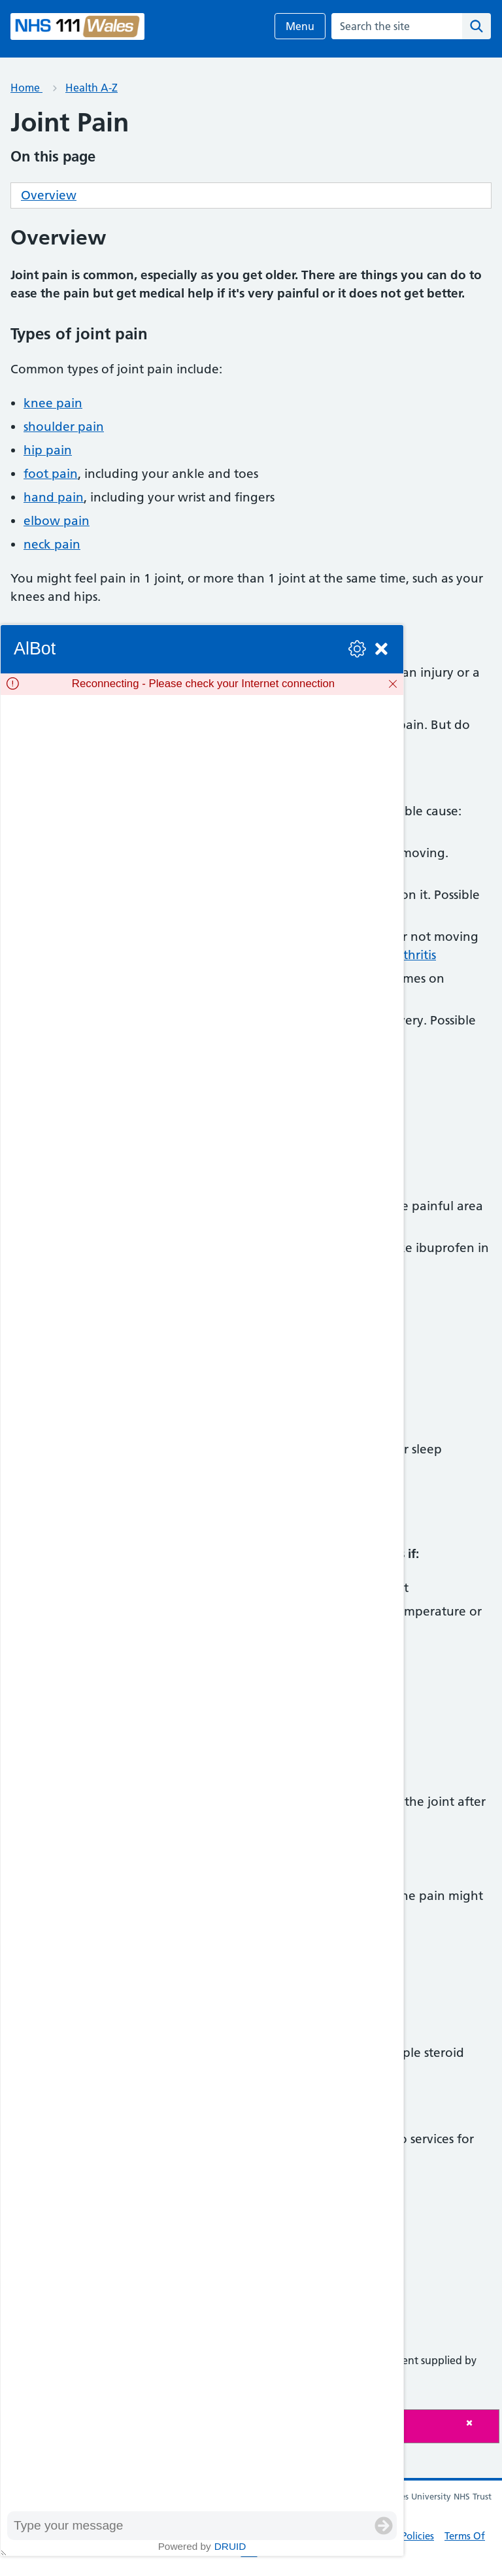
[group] (202, 1603)
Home (26, 87)
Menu (300, 26)
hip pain (48, 450)
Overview (48, 195)
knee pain (53, 403)
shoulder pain (64, 426)
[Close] (479, 2422)
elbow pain (57, 520)
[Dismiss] (392, 683)
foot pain (51, 473)
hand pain (54, 497)
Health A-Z (91, 87)
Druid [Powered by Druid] (230, 2546)
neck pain (52, 544)
